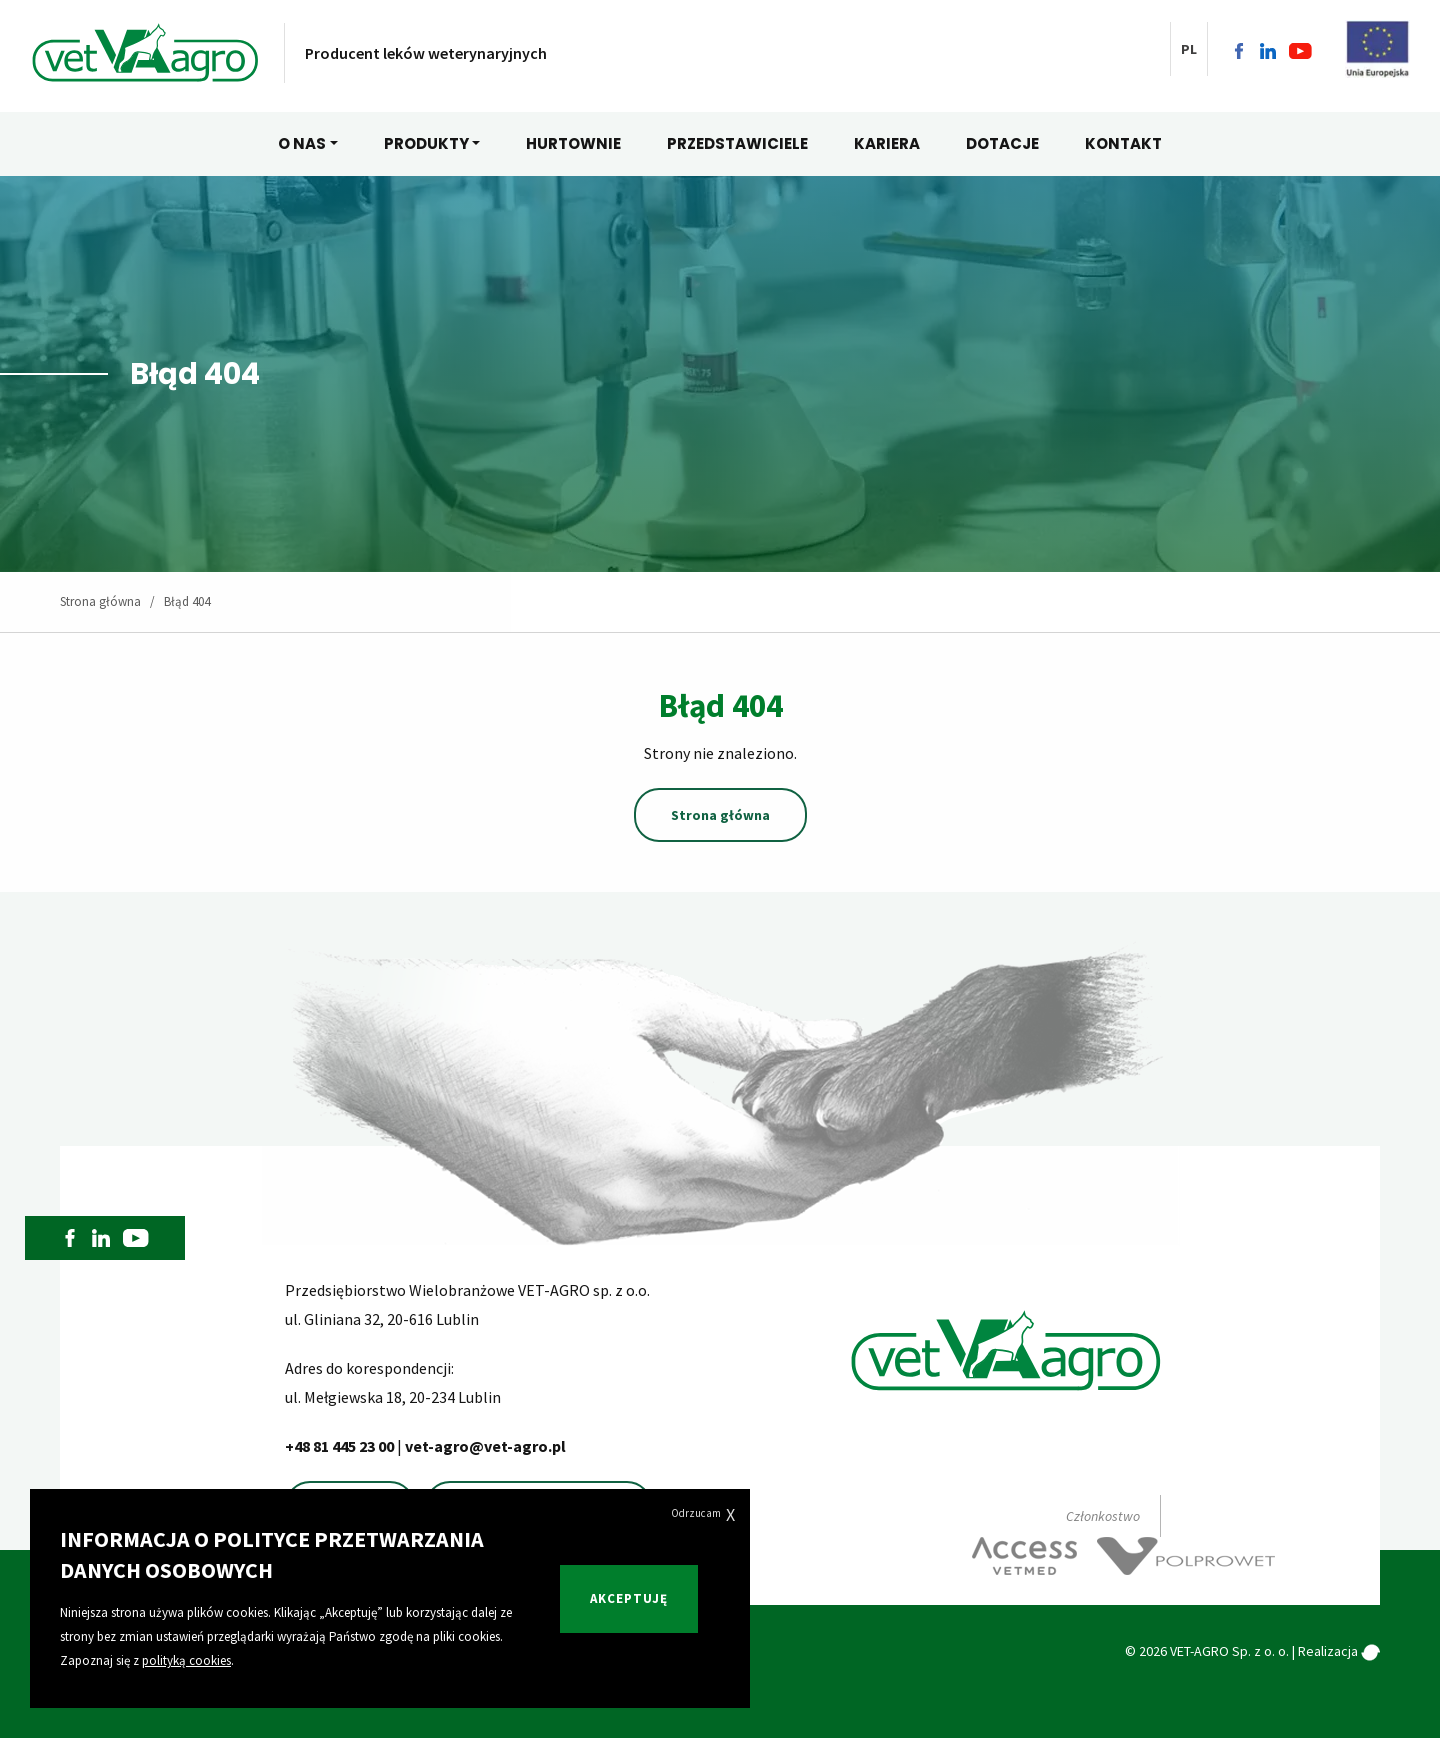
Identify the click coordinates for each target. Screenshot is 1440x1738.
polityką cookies (186, 1660)
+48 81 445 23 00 (341, 1446)
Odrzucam (703, 1514)
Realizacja (1339, 1651)
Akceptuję (629, 1598)
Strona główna (100, 601)
